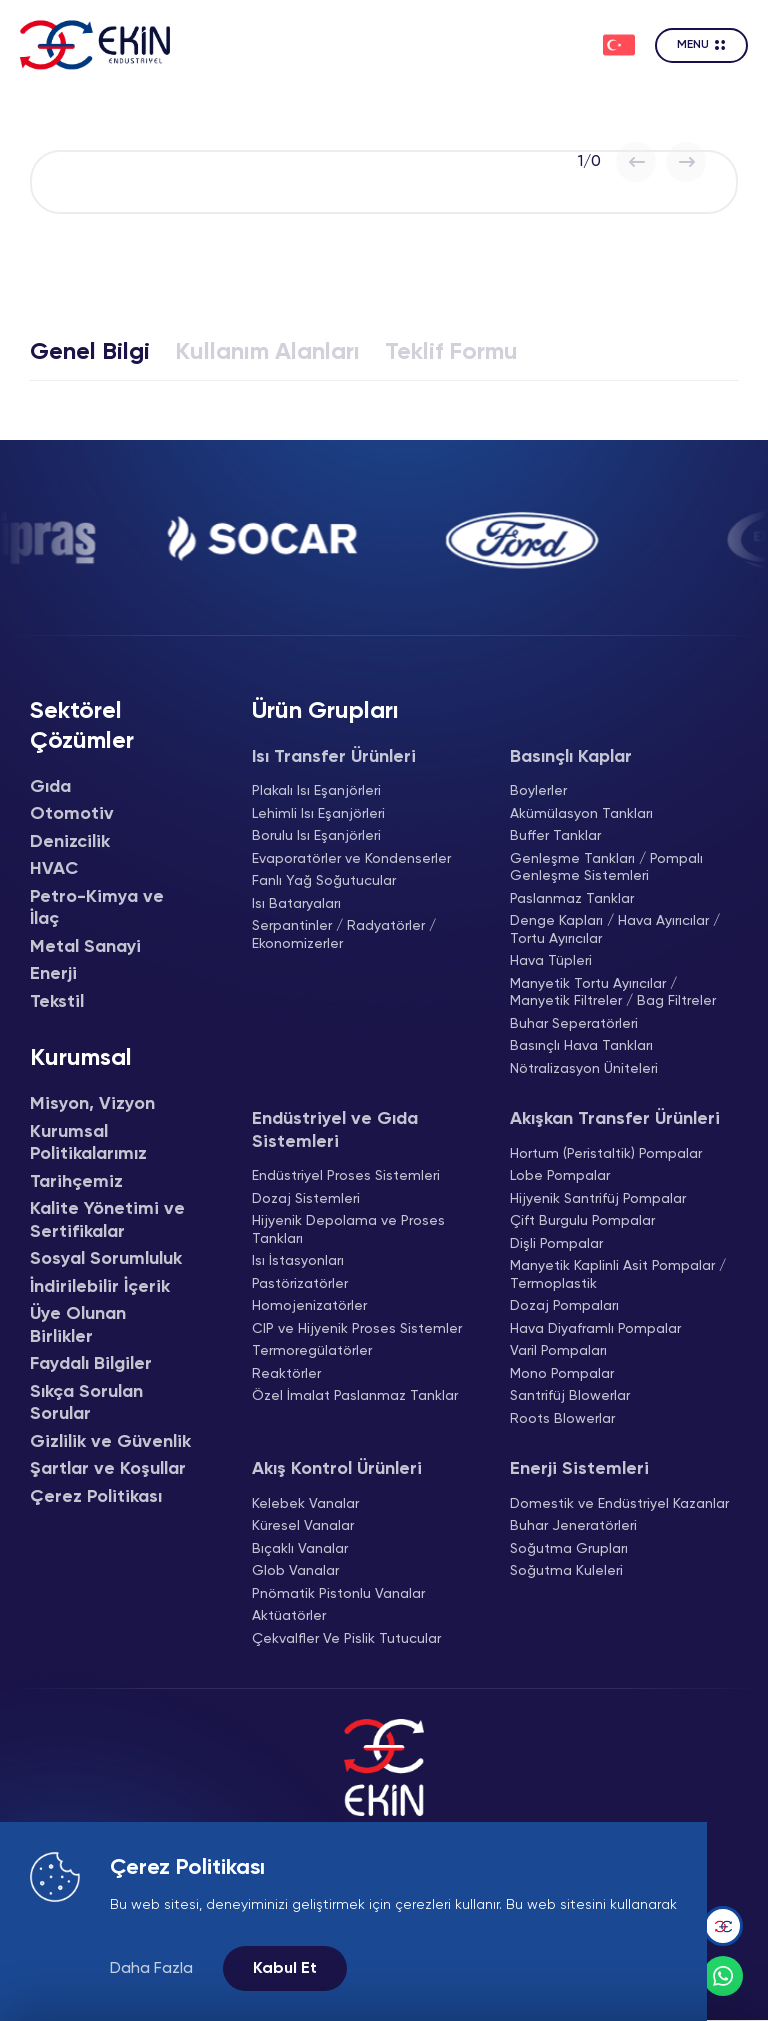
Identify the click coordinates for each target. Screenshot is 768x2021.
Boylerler (538, 791)
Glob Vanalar (295, 1571)
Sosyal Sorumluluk (106, 1259)
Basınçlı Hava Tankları (581, 1046)
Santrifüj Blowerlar (570, 1396)
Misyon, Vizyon (92, 1104)
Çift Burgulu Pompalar (582, 1221)
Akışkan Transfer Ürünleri (615, 1119)
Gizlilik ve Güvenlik (110, 1442)
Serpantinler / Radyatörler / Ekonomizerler (344, 935)
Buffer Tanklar (555, 836)
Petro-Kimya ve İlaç (97, 908)
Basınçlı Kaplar (571, 757)
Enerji (53, 974)
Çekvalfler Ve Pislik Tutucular (346, 1639)
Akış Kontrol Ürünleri (337, 1469)
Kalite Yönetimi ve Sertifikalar (107, 1220)
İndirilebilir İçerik (100, 1287)
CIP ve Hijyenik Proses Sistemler (357, 1329)
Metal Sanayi (85, 947)
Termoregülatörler (312, 1351)
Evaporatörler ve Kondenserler (351, 859)
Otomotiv (72, 814)
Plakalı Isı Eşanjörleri (316, 791)
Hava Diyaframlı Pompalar (595, 1329)
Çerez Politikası (96, 1497)
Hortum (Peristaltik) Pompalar (606, 1154)
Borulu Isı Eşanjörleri (316, 836)
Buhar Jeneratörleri (573, 1526)
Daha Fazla (151, 1969)
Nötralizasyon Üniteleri (584, 1069)
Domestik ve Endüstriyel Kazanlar (619, 1504)
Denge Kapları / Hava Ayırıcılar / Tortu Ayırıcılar (615, 930)
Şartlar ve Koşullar (108, 1469)
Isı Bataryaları (296, 904)
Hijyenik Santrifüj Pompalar (598, 1199)
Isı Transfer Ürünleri (334, 757)
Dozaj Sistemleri (306, 1199)
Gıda (50, 787)
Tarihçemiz (76, 1182)
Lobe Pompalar (560, 1176)
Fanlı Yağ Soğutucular (324, 881)
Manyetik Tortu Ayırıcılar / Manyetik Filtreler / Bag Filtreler (613, 993)
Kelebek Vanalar (305, 1504)
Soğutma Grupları (569, 1549)
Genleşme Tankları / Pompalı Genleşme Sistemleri (606, 868)
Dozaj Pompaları (564, 1306)
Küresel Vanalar (303, 1526)
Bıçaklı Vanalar (300, 1549)
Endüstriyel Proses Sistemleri (346, 1176)
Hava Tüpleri (551, 961)
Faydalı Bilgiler (91, 1364)
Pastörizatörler (300, 1284)
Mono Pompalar (562, 1374)
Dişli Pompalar (556, 1244)
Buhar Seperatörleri (574, 1024)
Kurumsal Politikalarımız (88, 1143)
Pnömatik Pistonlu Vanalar (338, 1594)
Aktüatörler (289, 1616)
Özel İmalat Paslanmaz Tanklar (355, 1396)
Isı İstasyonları (298, 1261)
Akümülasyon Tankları (581, 814)
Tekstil (57, 1002)
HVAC (54, 869)
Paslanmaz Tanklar (572, 899)
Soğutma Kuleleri (566, 1571)
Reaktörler (286, 1374)
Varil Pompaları (558, 1351)
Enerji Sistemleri (579, 1469)
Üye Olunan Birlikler (78, 1325)
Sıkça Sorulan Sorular (86, 1403)
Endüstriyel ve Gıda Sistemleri (335, 1130)
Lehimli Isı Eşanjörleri (318, 814)
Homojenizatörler (309, 1306)
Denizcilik (70, 842)
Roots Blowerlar (562, 1419)
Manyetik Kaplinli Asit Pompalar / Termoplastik (618, 1275)
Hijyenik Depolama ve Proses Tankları (348, 1230)
